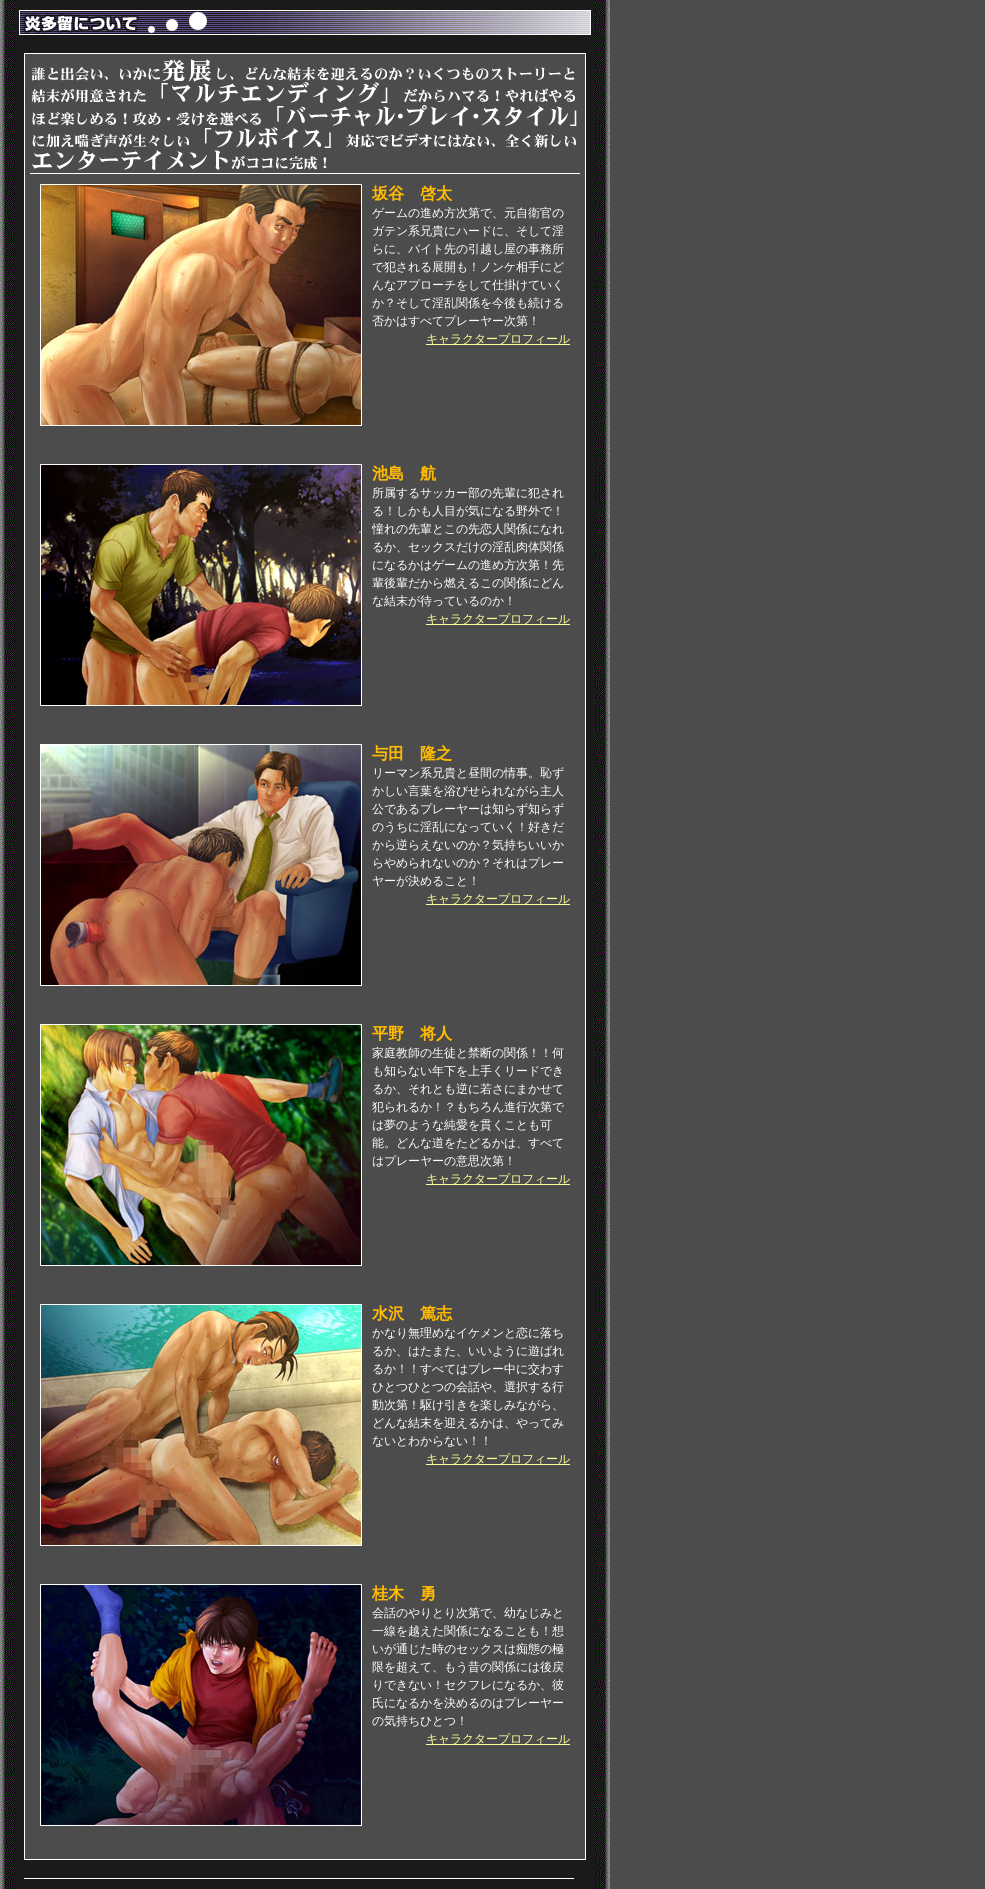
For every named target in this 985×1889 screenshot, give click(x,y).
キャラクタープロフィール (498, 339)
